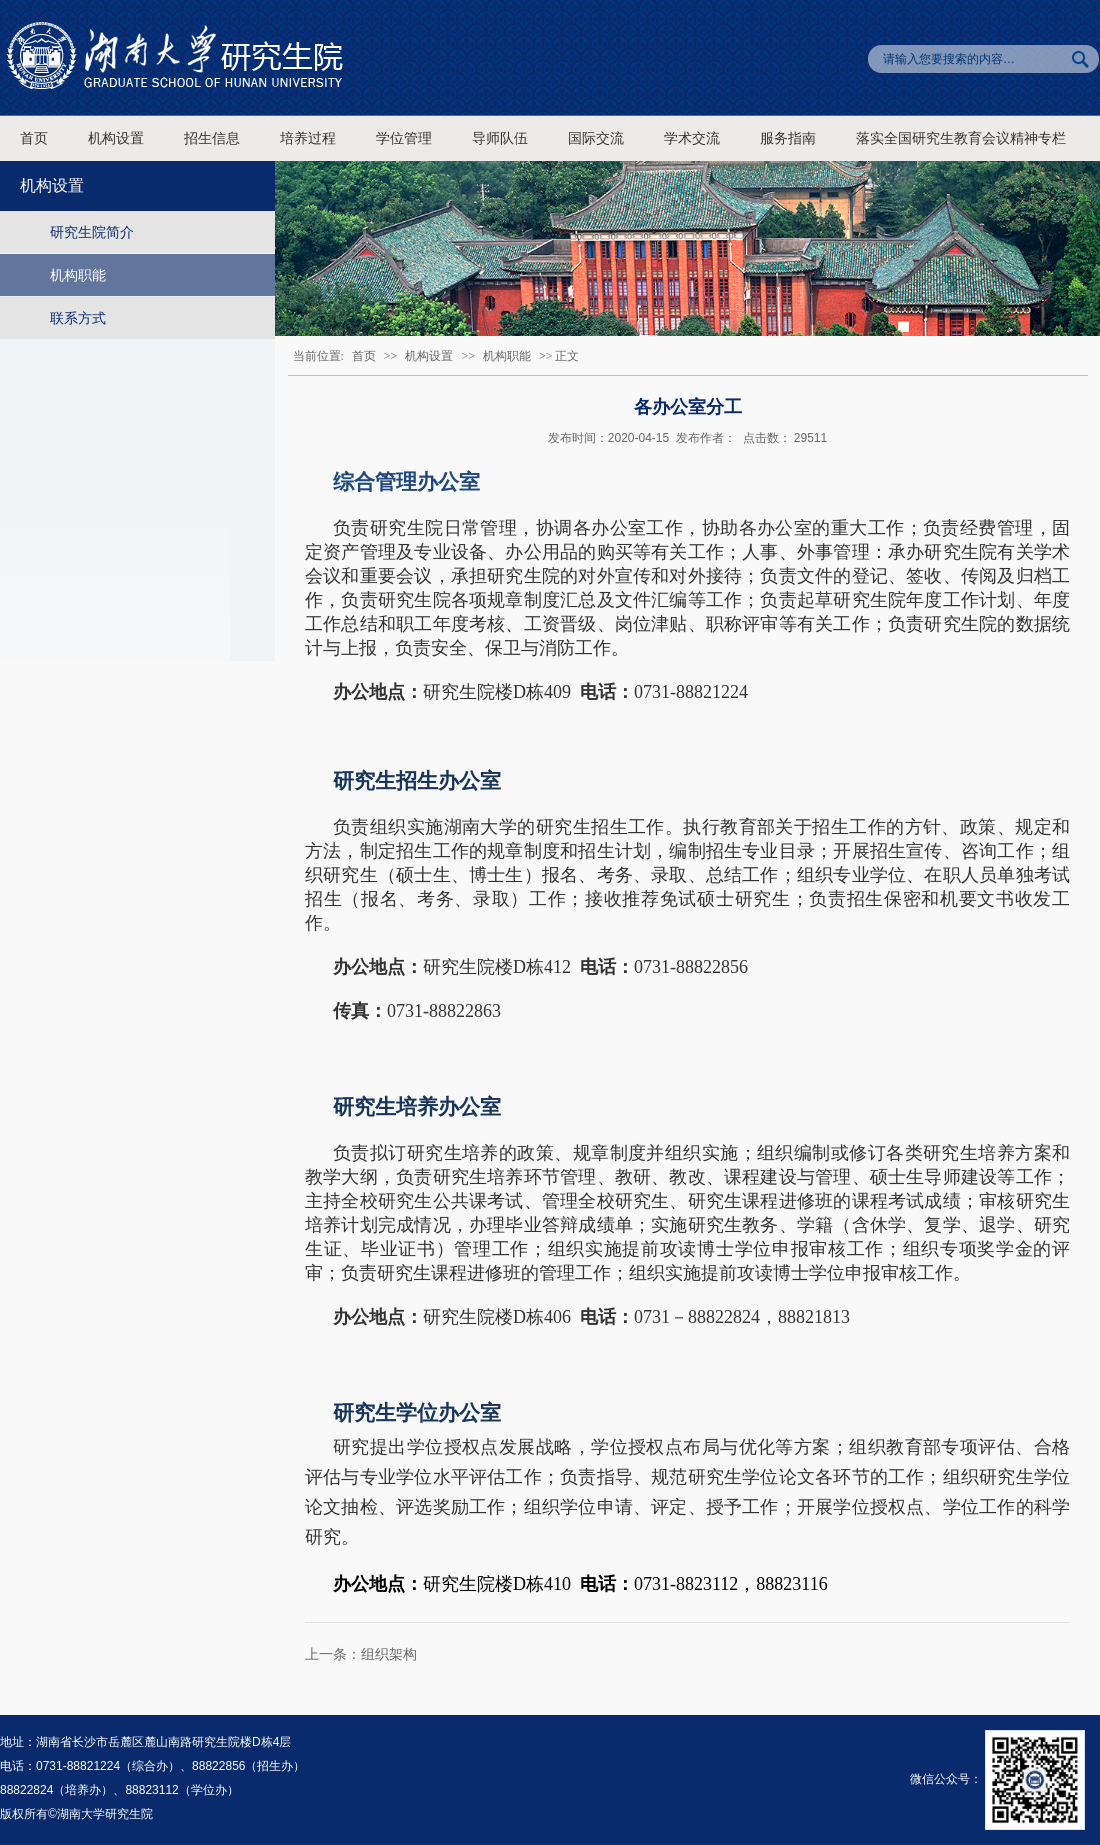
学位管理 (404, 138)
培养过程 (308, 138)
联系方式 (78, 318)
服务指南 (788, 138)
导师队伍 (500, 138)
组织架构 (389, 1654)
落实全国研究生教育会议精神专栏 (961, 138)
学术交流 (692, 138)
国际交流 (596, 138)
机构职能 (78, 275)
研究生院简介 (92, 232)
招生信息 (212, 138)
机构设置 (116, 138)
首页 (34, 138)
